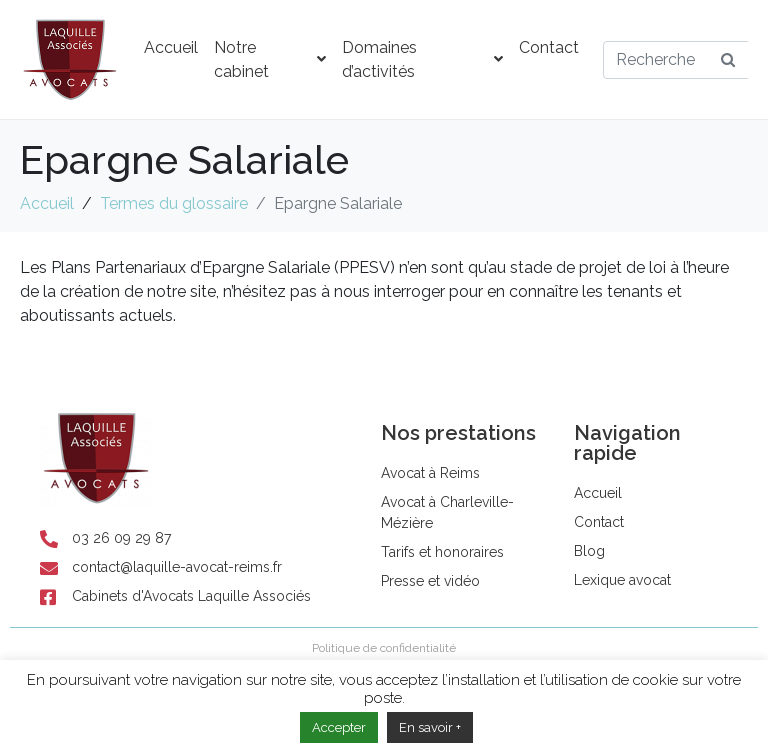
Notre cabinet (270, 59)
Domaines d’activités (422, 59)
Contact (549, 47)
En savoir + (430, 727)
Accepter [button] (339, 727)
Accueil (171, 47)
